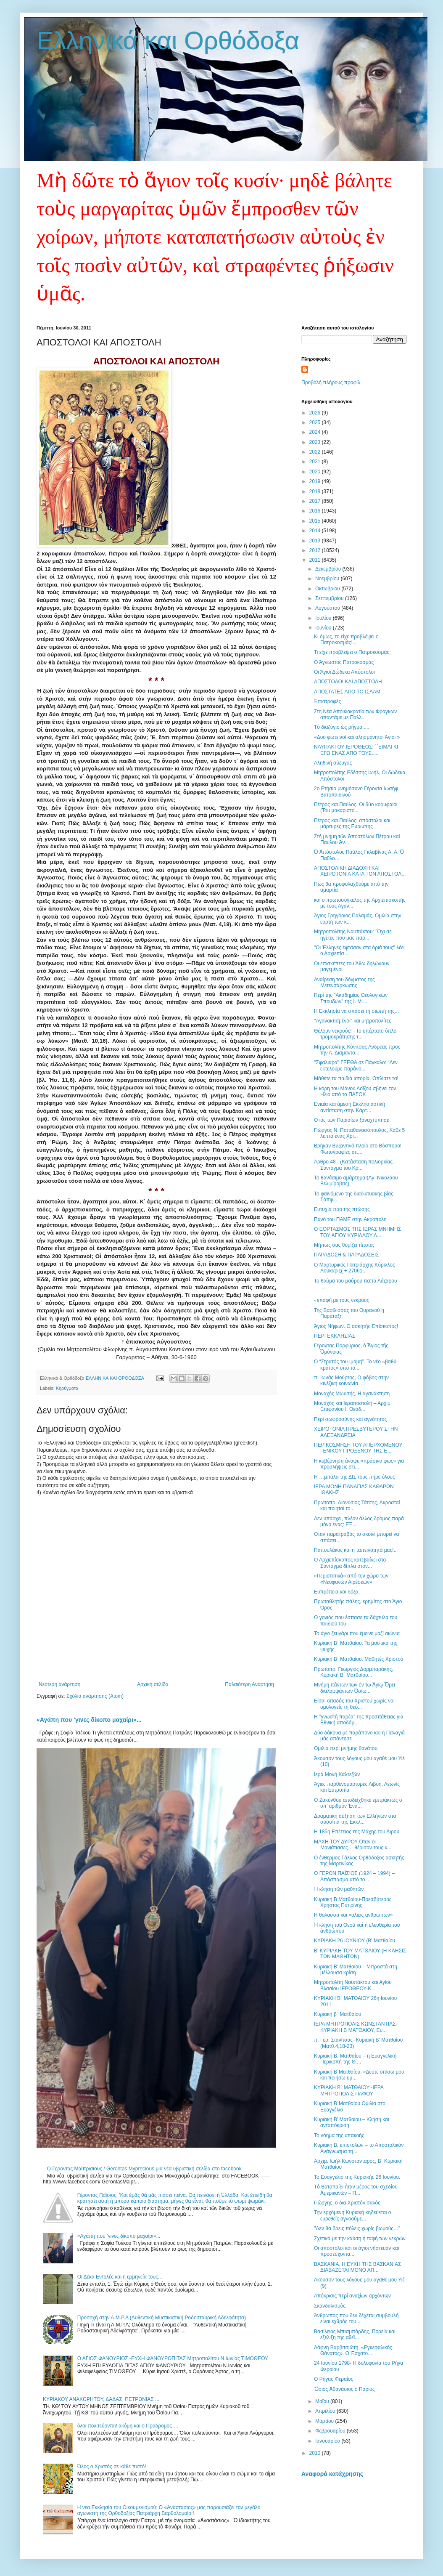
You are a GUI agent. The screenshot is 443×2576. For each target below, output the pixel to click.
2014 (315, 531)
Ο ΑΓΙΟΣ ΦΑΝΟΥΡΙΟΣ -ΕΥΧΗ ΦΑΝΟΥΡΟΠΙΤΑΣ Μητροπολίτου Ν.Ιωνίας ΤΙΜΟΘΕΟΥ (172, 2358)
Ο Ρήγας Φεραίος (333, 2379)
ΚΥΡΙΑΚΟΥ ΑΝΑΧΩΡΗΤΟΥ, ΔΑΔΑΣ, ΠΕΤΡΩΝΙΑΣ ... (101, 2399)
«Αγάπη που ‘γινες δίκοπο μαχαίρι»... (89, 1719)
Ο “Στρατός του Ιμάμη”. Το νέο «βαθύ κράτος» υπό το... (355, 1364)
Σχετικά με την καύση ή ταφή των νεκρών (360, 2238)
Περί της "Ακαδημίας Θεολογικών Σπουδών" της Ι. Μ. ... (351, 998)
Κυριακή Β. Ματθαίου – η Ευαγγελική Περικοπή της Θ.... (355, 2059)
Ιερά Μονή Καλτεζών (337, 1774)
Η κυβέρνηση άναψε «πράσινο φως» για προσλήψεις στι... (359, 1464)
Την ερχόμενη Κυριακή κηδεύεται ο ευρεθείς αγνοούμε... (352, 2215)
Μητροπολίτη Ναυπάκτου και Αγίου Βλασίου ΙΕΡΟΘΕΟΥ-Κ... (353, 1985)
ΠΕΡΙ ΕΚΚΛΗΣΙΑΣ (334, 1336)
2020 (315, 472)
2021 (315, 462)
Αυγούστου (328, 608)
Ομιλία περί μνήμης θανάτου (345, 1748)
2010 (315, 2453)
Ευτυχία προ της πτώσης (342, 1209)
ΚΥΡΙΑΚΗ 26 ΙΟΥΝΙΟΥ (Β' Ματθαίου (354, 1941)
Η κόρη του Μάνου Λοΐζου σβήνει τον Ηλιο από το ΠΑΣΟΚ (355, 1091)
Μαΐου (322, 2401)
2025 (315, 422)
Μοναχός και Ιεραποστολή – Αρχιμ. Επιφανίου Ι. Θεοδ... (353, 1406)
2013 (315, 541)
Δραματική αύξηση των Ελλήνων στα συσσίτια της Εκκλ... (355, 1819)
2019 (315, 481)
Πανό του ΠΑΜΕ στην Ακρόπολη (350, 1219)
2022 (315, 452)
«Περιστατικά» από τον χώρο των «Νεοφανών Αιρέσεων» (351, 1579)
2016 (315, 511)
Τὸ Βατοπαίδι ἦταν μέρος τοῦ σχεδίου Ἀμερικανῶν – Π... (356, 2190)
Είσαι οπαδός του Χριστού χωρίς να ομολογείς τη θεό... (353, 1704)
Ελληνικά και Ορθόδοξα (168, 41)
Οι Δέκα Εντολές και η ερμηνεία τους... (119, 2277)
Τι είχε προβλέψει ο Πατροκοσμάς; (352, 652)
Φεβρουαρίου (331, 2431)
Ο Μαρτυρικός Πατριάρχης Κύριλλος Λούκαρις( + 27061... (354, 1268)
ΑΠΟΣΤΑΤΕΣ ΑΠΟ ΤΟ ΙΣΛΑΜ (347, 692)
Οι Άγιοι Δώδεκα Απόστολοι (344, 672)
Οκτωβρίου (328, 589)
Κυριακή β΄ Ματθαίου (337, 2014)
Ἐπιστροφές (327, 701)
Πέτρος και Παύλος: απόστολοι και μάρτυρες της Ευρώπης (352, 823)
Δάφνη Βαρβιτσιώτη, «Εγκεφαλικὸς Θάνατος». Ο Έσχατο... (353, 2350)
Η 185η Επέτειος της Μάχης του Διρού (356, 1832)
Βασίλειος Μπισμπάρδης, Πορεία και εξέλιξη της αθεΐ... (355, 2334)
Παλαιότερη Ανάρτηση (249, 1684)
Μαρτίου (325, 2421)
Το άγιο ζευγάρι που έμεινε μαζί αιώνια (357, 1633)
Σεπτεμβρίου (330, 598)
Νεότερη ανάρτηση (59, 1684)
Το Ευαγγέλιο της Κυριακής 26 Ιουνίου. (357, 2177)
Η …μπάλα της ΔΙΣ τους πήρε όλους (354, 1477)
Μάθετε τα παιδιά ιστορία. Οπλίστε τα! (356, 1078)
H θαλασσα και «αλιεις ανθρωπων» (353, 1915)
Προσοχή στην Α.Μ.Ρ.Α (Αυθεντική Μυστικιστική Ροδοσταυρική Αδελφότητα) (161, 2318)
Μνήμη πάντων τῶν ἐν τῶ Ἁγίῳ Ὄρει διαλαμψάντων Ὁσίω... (354, 1688)
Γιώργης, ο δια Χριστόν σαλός (347, 2203)
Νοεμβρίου (328, 579)
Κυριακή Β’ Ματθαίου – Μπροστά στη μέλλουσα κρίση (355, 1970)
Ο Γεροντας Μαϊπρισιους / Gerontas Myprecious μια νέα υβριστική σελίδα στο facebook (144, 2169)
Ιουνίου (324, 628)
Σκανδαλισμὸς (329, 2306)
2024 (315, 432)
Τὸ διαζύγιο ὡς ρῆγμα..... (341, 727)
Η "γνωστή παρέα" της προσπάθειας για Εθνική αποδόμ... (358, 1720)
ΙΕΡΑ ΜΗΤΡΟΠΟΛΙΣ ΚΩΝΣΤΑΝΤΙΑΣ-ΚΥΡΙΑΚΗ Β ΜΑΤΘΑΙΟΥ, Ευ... (356, 2027)
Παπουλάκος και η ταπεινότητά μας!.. (355, 1550)
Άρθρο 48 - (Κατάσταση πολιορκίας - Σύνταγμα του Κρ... (355, 1165)
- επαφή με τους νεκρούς (341, 1300)
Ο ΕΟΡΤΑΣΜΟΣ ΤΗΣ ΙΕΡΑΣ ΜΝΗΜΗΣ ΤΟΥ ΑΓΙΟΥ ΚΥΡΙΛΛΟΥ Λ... (357, 1232)
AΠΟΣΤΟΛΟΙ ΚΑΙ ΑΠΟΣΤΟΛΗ (348, 682)
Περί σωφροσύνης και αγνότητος (350, 1419)
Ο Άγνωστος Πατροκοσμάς (344, 662)
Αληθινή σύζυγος (333, 763)
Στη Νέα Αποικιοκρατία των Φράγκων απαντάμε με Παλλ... (355, 714)
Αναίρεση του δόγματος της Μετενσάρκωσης (344, 982)
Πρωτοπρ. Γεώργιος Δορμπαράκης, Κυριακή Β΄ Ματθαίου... (353, 1672)
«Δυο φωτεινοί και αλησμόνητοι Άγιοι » (357, 737)
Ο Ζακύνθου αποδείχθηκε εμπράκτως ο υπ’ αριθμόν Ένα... (358, 1803)
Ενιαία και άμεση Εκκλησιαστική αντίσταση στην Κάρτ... (349, 1107)
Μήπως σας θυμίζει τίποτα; (344, 1245)
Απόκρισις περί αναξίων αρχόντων (352, 2296)
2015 (315, 521)
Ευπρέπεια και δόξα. (337, 1592)
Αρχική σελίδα (153, 1684)
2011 (315, 560)
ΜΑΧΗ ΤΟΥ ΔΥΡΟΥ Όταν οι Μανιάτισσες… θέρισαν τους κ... (352, 1845)
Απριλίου (326, 2411)
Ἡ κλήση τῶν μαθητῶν (339, 1889)
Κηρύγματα (67, 1388)
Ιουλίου (324, 618)
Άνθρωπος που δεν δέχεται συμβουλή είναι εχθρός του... (356, 2318)
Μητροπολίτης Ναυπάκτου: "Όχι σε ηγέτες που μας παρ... (353, 934)
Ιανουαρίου (328, 2441)
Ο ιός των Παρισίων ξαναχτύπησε (351, 1120)
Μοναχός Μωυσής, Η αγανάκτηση (352, 1394)
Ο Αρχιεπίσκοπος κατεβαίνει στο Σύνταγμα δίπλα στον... (350, 1563)
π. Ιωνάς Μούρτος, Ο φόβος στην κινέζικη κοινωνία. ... (351, 1380)
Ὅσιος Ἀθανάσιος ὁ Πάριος (344, 2389)
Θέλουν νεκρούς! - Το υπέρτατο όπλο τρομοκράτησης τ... (355, 1034)
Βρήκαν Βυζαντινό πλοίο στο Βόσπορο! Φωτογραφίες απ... (357, 1149)
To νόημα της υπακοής (339, 2135)
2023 (315, 442)
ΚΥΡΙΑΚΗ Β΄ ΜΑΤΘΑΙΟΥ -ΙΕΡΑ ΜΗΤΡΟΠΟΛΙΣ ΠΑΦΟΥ (348, 2090)
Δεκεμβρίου (329, 569)
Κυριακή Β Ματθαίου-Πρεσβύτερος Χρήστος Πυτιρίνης (353, 1902)
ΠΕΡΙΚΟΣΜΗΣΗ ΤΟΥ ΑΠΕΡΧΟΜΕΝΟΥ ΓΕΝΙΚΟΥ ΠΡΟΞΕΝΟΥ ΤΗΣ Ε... (358, 1448)
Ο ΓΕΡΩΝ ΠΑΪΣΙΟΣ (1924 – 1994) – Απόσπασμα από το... (354, 1876)
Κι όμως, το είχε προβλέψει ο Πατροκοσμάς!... (346, 639)
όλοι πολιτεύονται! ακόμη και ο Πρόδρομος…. (128, 2426)
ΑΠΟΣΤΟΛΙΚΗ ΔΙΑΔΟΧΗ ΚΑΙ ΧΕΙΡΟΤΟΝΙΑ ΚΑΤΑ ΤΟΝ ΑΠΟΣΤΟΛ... (360, 871)
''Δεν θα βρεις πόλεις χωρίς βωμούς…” (357, 2228)
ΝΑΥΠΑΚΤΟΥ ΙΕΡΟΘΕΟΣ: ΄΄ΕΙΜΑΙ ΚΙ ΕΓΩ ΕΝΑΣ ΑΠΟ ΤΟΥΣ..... (356, 750)
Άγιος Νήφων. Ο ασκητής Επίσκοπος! (356, 1326)
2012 (315, 550)
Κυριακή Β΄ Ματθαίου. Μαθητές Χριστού (358, 1659)
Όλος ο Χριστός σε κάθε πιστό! (111, 2467)
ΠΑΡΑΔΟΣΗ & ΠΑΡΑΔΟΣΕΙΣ (346, 1255)
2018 (315, 491)
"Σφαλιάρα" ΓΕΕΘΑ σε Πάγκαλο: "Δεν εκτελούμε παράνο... (356, 1065)
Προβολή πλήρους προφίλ (330, 382)
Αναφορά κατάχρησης (332, 2473)
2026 (315, 413)
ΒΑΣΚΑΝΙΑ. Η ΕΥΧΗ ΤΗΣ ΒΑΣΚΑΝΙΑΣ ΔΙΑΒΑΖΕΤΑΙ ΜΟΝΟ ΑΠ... (357, 2267)
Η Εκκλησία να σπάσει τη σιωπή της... (356, 1011)
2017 (315, 501)
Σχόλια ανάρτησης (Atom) (95, 1696)
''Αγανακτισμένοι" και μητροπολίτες (352, 1021)
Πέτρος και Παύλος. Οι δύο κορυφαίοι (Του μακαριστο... (356, 807)
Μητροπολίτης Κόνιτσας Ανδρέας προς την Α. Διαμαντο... (357, 1050)
